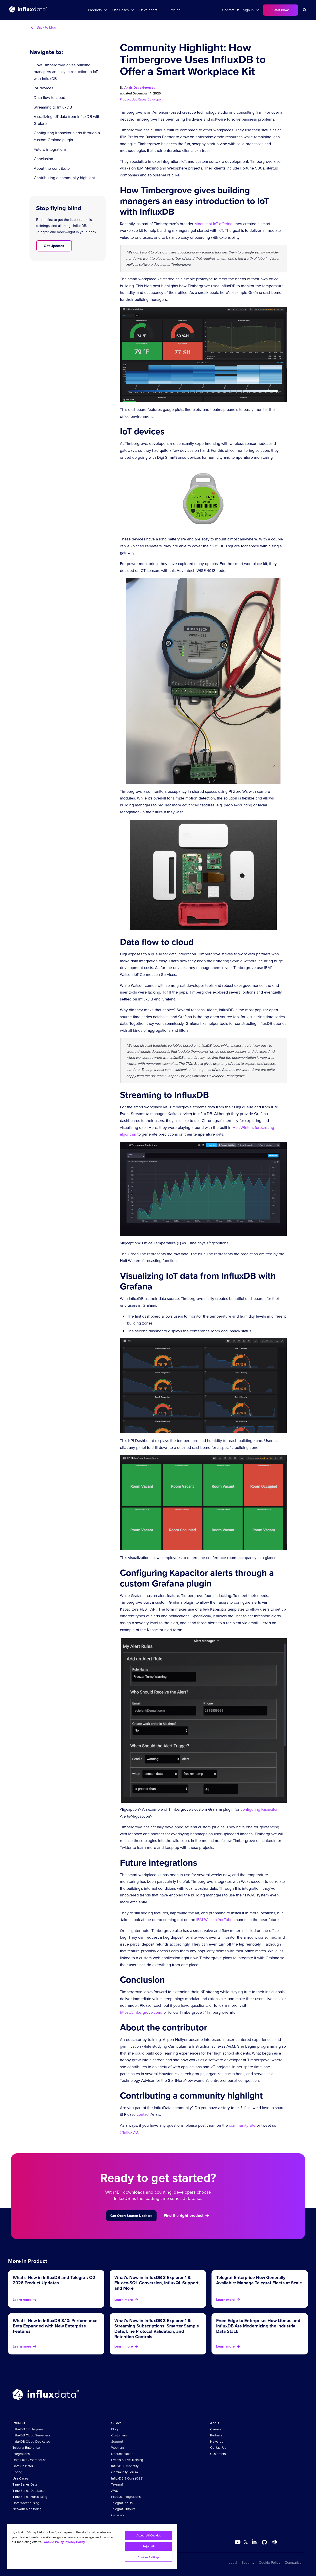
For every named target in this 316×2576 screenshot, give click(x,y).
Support (117, 2441)
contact (143, 2114)
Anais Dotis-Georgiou (139, 87)
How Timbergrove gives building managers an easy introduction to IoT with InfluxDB (66, 72)
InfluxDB (19, 2423)
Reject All (148, 2546)
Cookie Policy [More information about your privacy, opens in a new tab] (54, 2541)
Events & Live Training (127, 2459)
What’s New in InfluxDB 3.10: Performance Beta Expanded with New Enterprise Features (55, 2326)
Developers (148, 10)
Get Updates (54, 245)
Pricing (175, 10)
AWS (114, 2490)
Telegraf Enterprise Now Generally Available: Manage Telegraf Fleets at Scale (259, 2280)
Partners (216, 2435)
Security (248, 2562)
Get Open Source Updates (131, 2215)
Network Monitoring (27, 2509)
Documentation (122, 2453)
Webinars (118, 2447)
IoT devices (43, 88)
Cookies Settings (148, 2557)
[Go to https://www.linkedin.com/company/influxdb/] (254, 2542)
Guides (116, 2423)
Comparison (294, 2562)
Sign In (248, 10)
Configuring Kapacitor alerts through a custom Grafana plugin (67, 136)
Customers (119, 2435)
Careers (216, 2429)
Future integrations (50, 149)
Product (126, 99)
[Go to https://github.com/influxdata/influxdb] (264, 2542)
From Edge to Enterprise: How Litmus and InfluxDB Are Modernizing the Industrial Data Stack (258, 2326)
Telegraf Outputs (123, 2509)
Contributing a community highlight (64, 178)
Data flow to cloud (49, 97)
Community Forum (124, 2472)
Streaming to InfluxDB (53, 107)
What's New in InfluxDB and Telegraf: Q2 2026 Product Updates (54, 2280)
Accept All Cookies (148, 2535)
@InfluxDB (129, 2132)
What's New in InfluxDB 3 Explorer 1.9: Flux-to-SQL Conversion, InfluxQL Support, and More (157, 2282)
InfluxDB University (124, 2466)
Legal (233, 2562)
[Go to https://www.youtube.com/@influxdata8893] (238, 2542)
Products (95, 10)
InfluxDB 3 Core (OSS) (127, 2478)
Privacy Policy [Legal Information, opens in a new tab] (75, 2541)
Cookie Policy (269, 2562)
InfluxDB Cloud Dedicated (31, 2441)
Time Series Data (25, 2484)
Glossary (117, 2515)
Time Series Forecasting (30, 2496)
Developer (154, 99)
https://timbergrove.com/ (141, 2012)
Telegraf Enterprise (26, 2447)
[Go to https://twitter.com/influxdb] (246, 2543)
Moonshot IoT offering (213, 224)
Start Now (280, 10)
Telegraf (117, 2484)
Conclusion (43, 159)
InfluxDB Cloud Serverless (31, 2435)
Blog (114, 2429)
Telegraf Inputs (122, 2503)
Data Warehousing (26, 2503)
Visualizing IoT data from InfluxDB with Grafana (67, 120)
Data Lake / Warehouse (29, 2459)
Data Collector (23, 2466)
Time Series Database (28, 2490)
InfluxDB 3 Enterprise (28, 2429)
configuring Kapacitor (259, 1809)
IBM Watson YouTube (214, 1920)
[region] (92, 2546)
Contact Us (230, 10)
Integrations (21, 2453)
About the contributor (52, 168)
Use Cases (120, 10)
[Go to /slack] (275, 2542)
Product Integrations (126, 2496)
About (214, 2423)
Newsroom (218, 2441)
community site (243, 2125)
